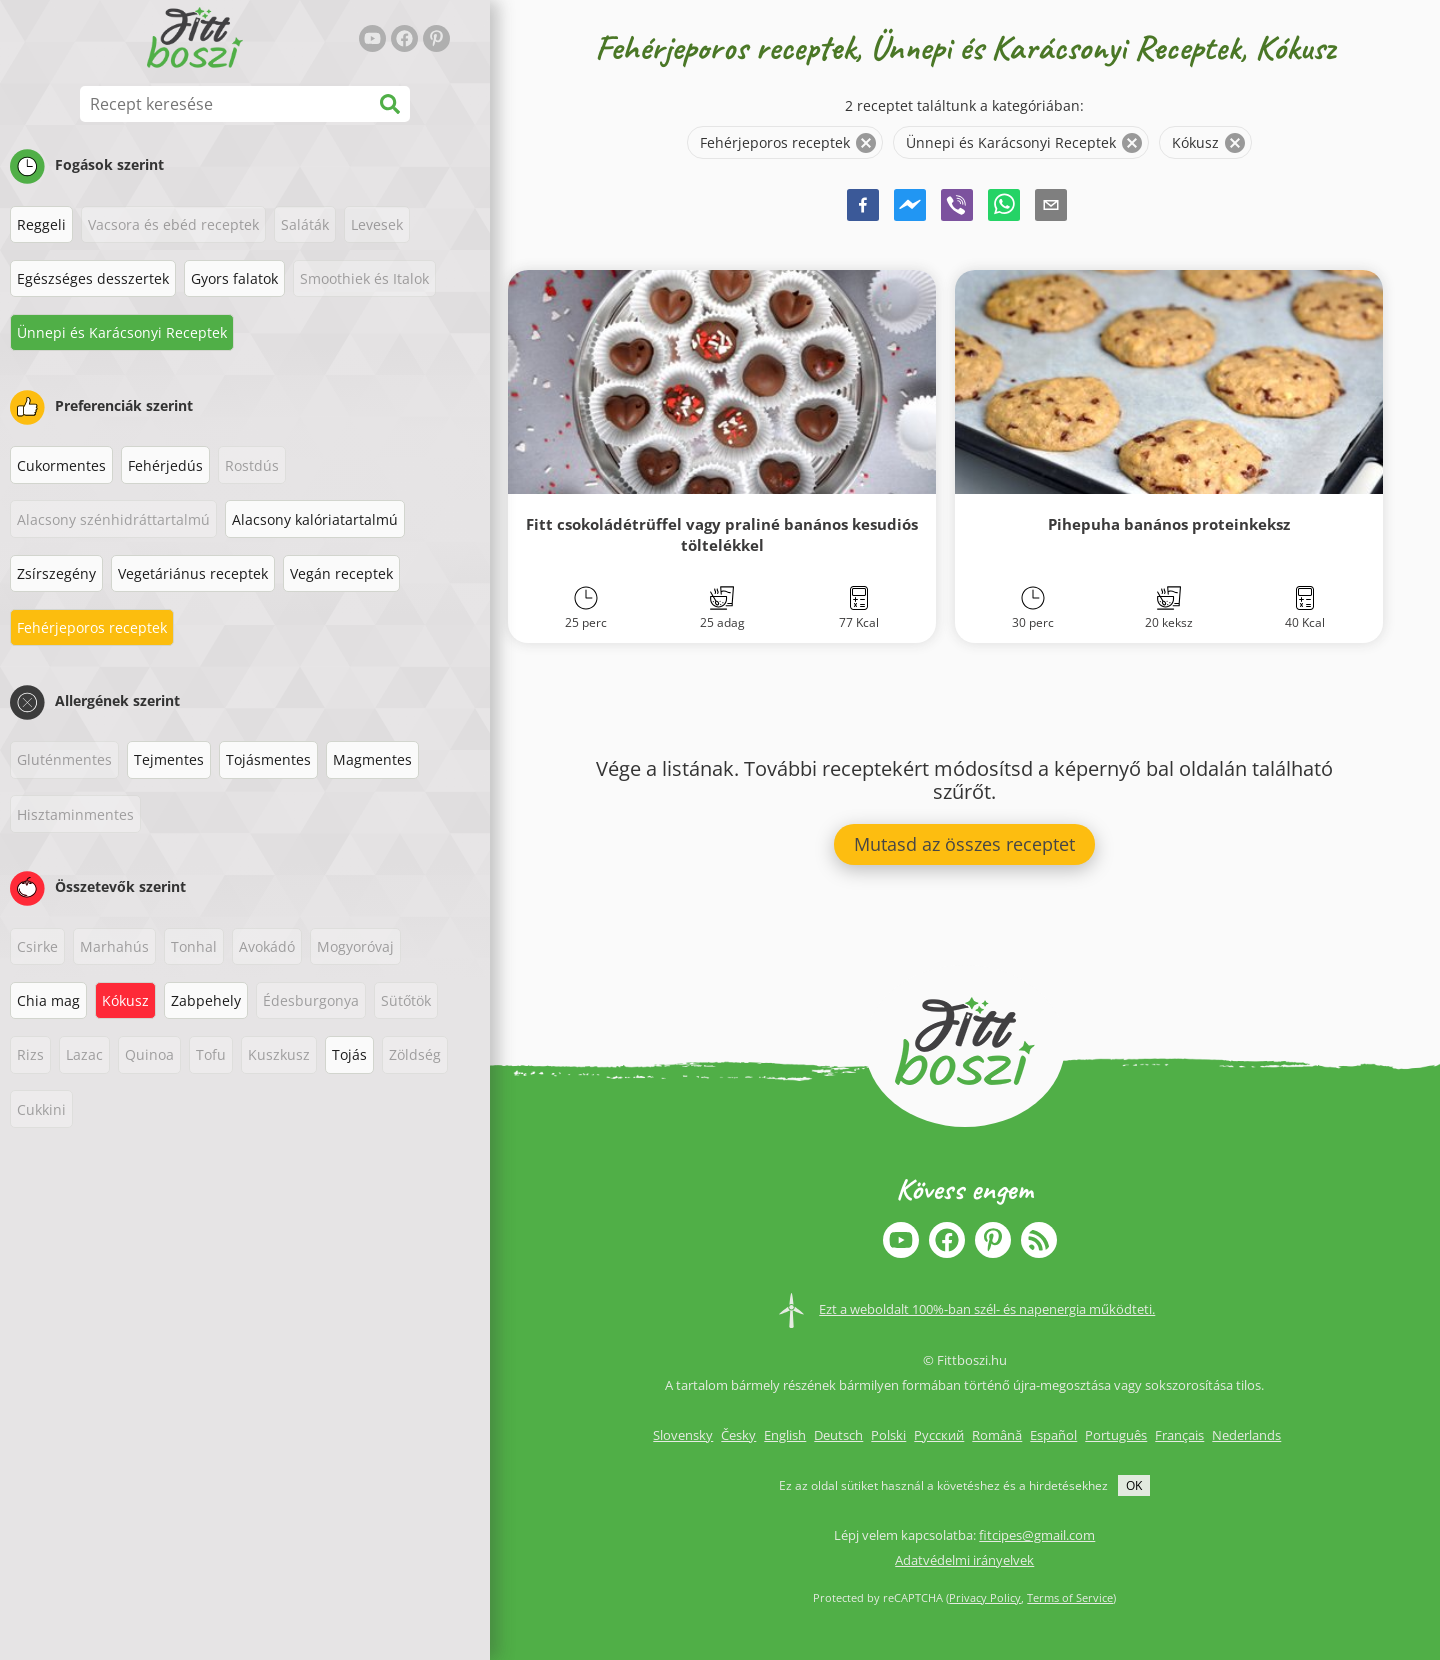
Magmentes (372, 759)
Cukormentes (61, 465)
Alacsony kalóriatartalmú (315, 519)
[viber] (957, 207)
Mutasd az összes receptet (964, 844)
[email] (1051, 207)
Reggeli (41, 224)
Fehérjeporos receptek (92, 627)
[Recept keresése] (245, 104)
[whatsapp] (1004, 207)
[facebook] (863, 207)
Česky (738, 1435)
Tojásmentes (268, 759)
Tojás (349, 1054)
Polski (888, 1435)
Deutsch (838, 1435)
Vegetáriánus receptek (193, 573)
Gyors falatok (234, 278)
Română (997, 1435)
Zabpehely (206, 1000)
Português (1116, 1435)
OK (1134, 1485)
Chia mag (48, 1000)
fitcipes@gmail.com (1037, 1535)
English (785, 1435)
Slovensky (683, 1435)
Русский (939, 1435)
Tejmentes (169, 759)
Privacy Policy (985, 1597)
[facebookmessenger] (910, 207)
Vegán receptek (341, 573)
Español (1053, 1435)
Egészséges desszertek (93, 278)
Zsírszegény (56, 573)
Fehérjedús (165, 465)
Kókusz (125, 1000)
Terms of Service (1070, 1597)
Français (1179, 1435)
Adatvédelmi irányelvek (964, 1560)
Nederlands (1246, 1435)
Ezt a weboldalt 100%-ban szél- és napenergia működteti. (987, 1309)
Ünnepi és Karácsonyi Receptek (122, 332)
